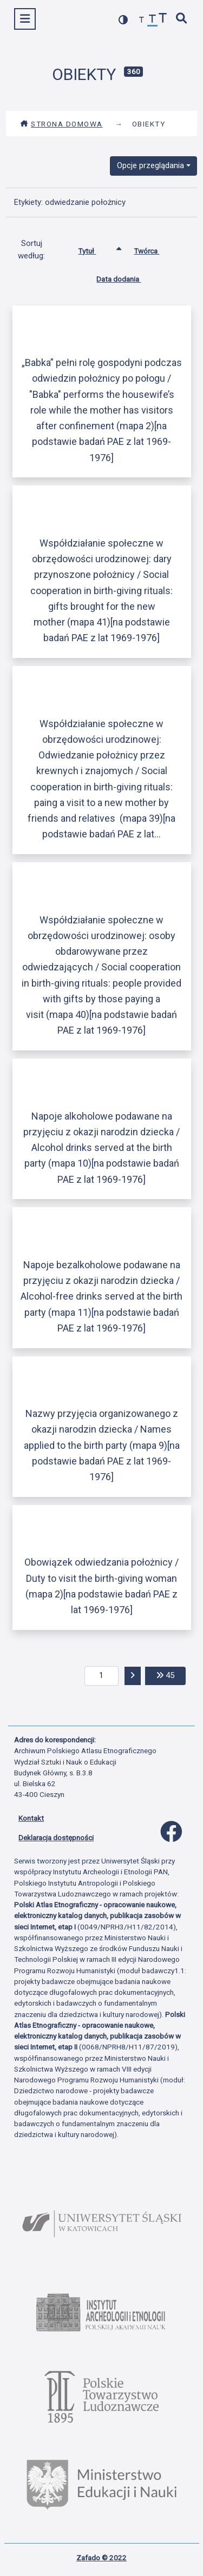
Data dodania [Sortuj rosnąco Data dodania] (126, 276)
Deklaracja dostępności (56, 1837)
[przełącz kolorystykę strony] (123, 20)
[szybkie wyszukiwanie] (181, 19)
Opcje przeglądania (150, 165)
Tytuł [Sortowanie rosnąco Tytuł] (95, 248)
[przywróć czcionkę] (152, 20)
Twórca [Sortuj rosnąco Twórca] (154, 248)
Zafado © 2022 (101, 2557)
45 (171, 1674)
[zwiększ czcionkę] (163, 19)
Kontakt (31, 1818)
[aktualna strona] (101, 1676)
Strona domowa (61, 123)
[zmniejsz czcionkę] (141, 20)
